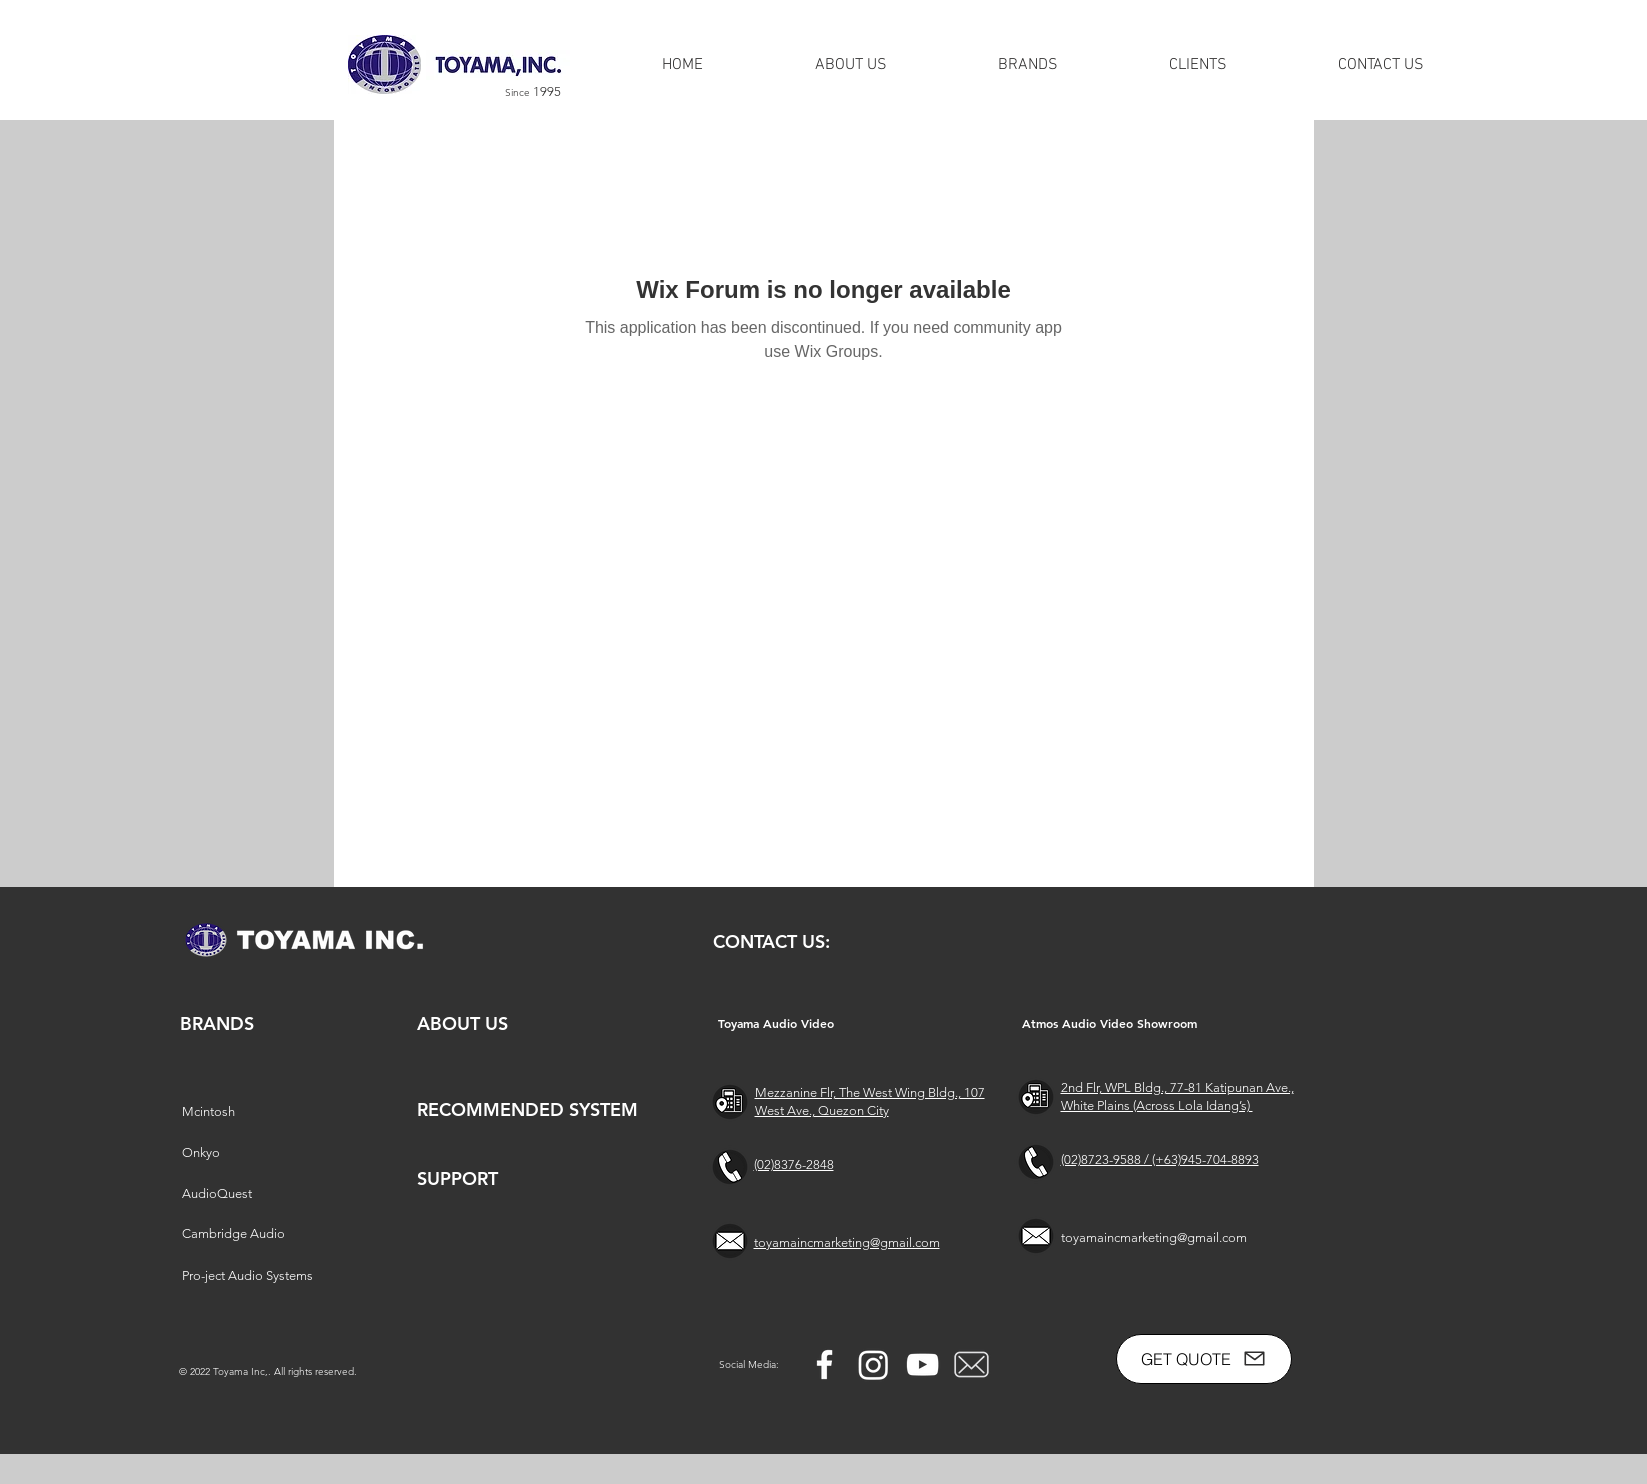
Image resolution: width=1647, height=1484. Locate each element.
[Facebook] (824, 1364)
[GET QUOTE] (1204, 1359)
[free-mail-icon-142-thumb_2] (971, 1364)
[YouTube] (922, 1364)
